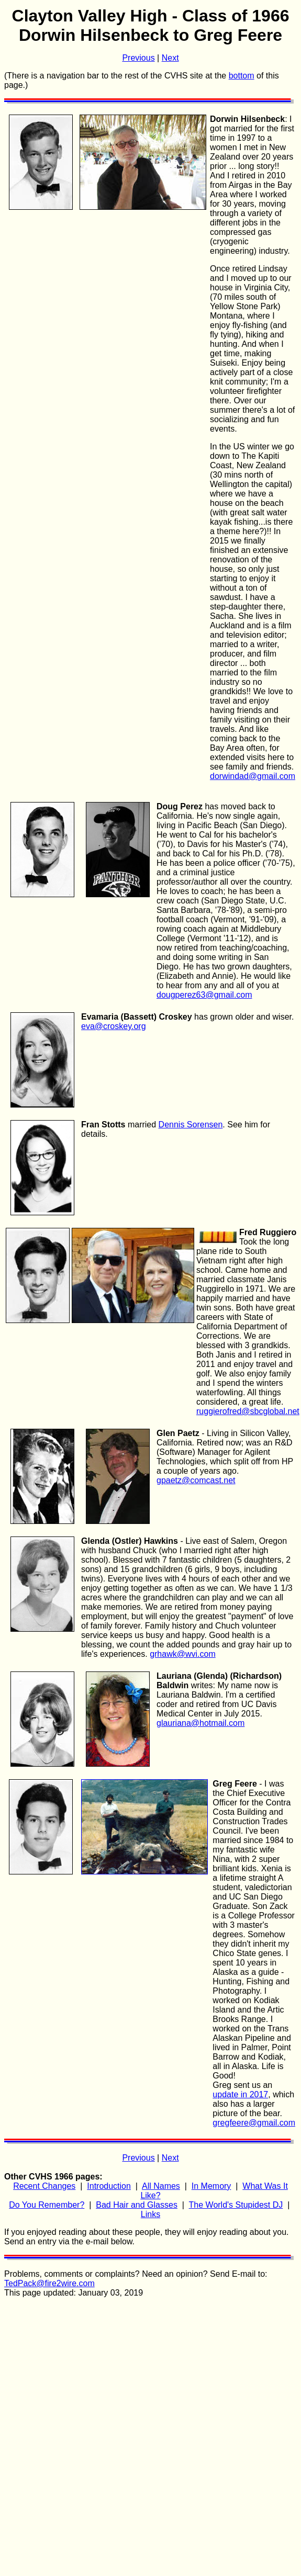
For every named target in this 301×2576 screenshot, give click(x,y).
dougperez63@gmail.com (204, 994)
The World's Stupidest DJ (236, 2204)
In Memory (211, 2186)
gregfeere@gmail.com (254, 2122)
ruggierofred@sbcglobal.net (247, 1411)
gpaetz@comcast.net (196, 1480)
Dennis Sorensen (191, 1124)
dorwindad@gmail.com (252, 776)
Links (150, 2214)
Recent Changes (44, 2186)
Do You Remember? (46, 2204)
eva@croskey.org (113, 1026)
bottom (241, 75)
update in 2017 (240, 2094)
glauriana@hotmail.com (200, 1723)
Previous (138, 57)
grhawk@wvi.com (183, 1653)
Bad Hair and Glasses (136, 2204)
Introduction (109, 2186)
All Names (161, 2186)
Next (170, 57)
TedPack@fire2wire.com (49, 2283)
